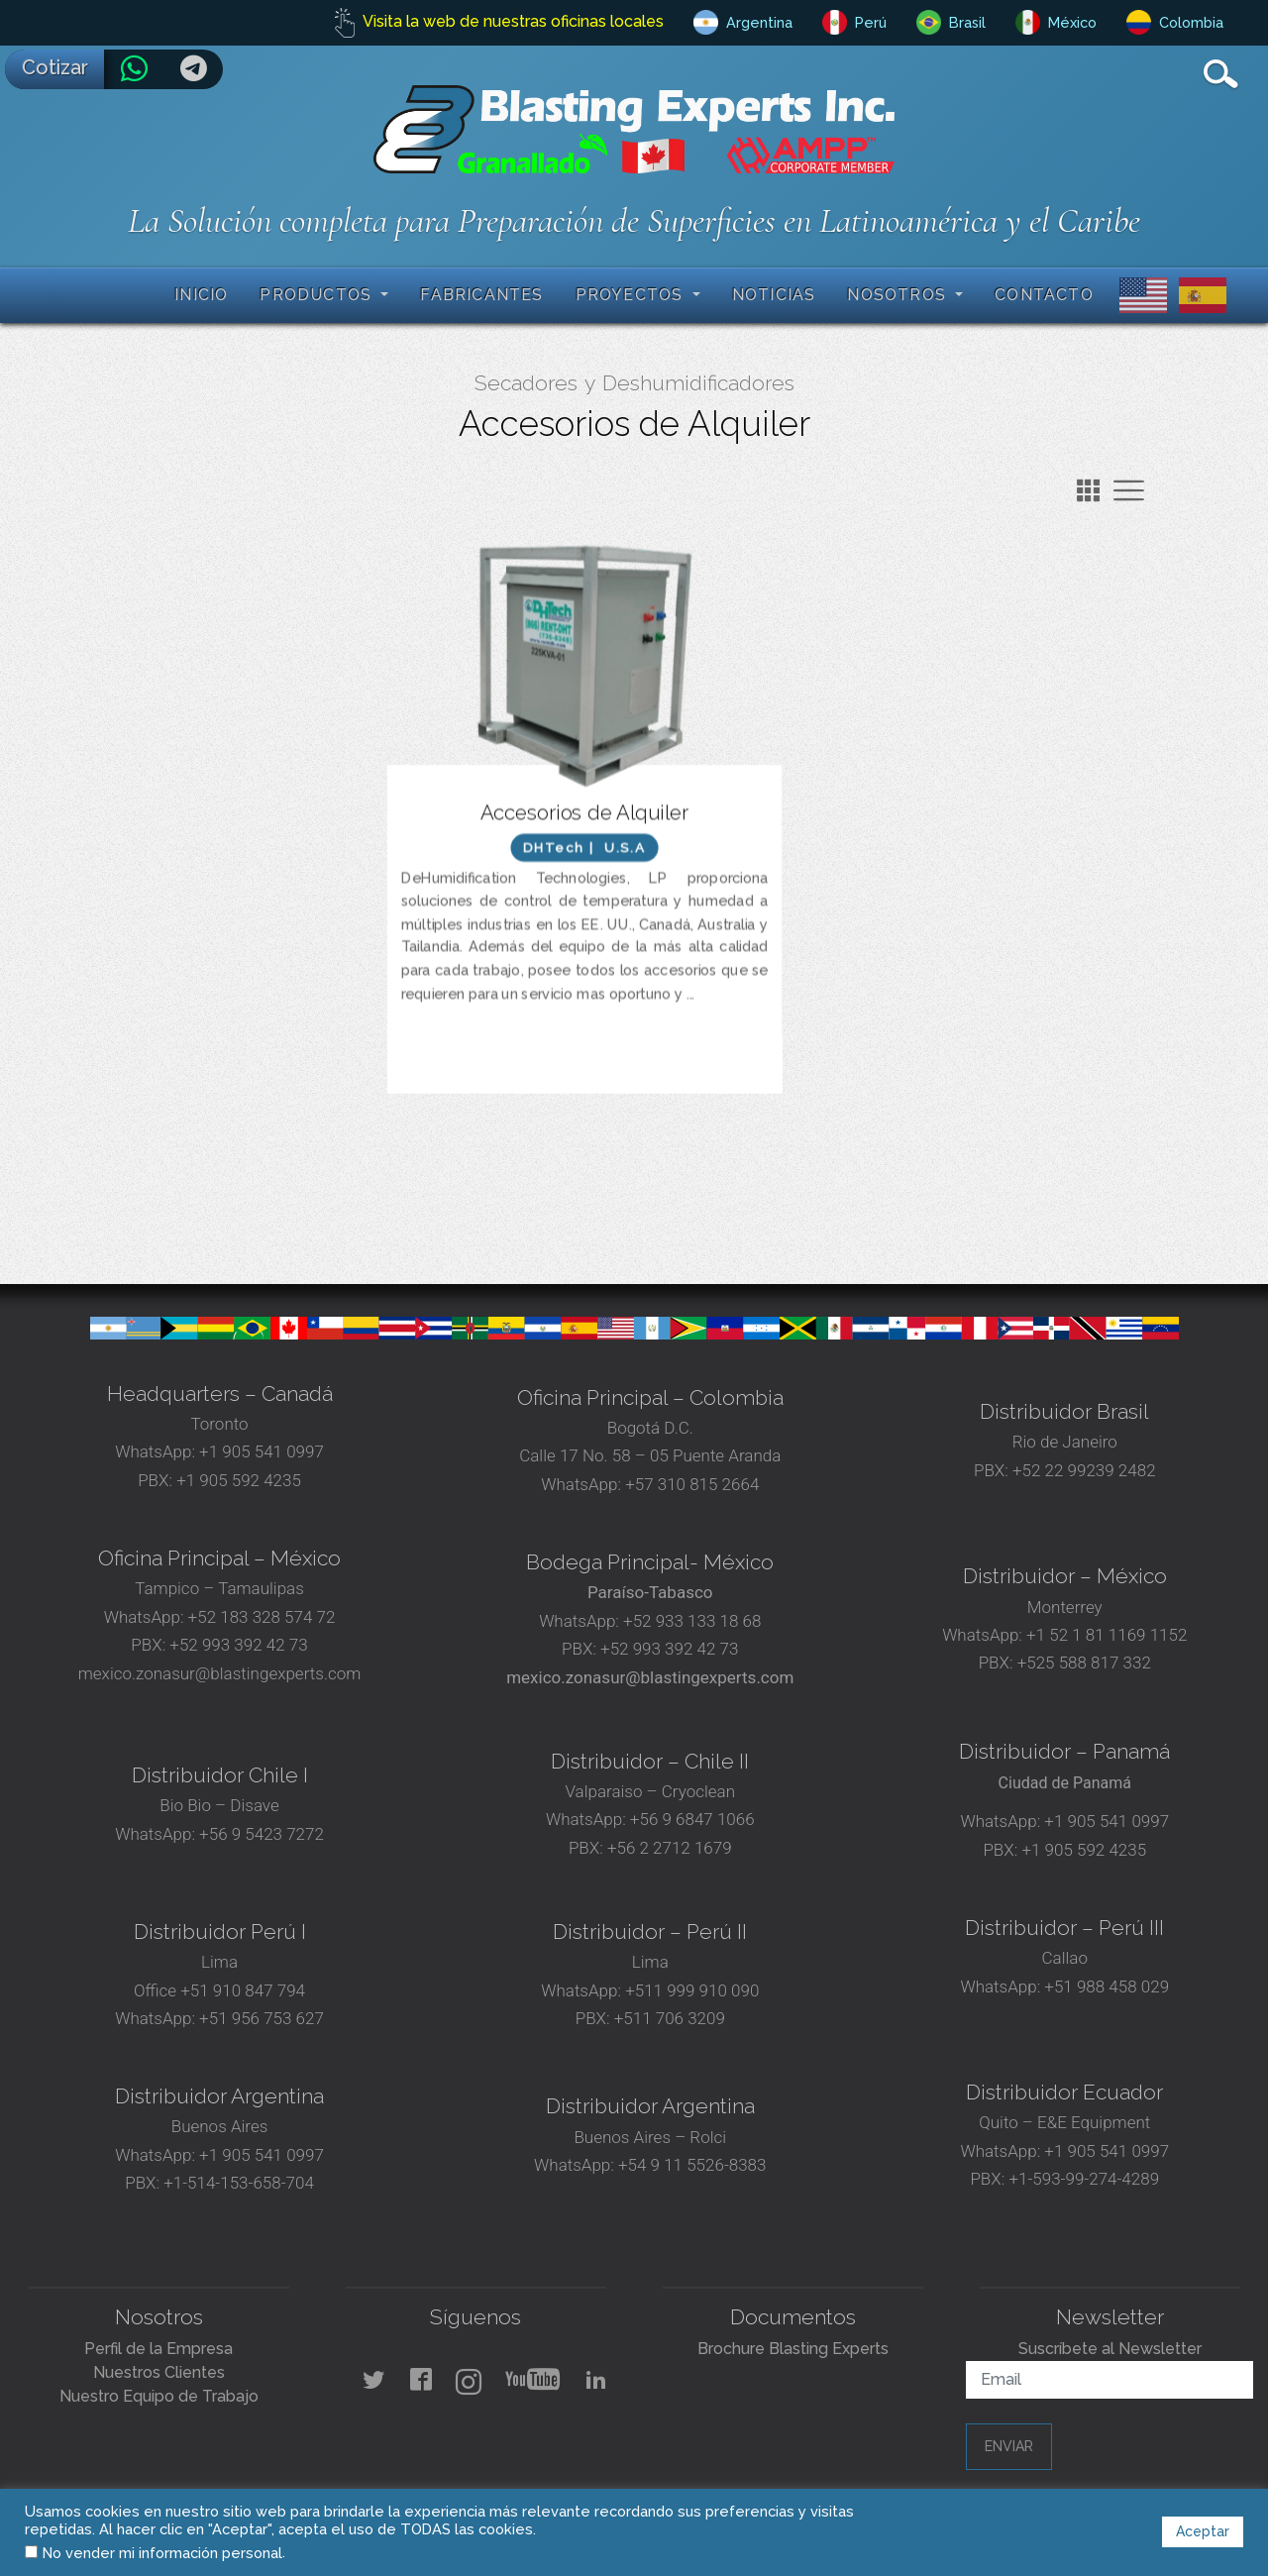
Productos (318, 294)
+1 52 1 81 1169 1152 (1104, 1635)
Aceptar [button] (1202, 2531)
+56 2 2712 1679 (669, 1848)
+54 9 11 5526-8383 (692, 2165)
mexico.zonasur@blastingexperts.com (220, 1673)
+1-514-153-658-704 (238, 2183)
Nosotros (899, 294)
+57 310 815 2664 (690, 1484)
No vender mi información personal (162, 2552)
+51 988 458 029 (1104, 1986)
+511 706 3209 (669, 2018)
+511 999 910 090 (690, 1990)
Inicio (201, 294)
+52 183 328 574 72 (262, 1617)
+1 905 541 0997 (259, 1451)
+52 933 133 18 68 (692, 1621)
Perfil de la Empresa (158, 2348)
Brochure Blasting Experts (793, 2348)
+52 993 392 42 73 (238, 1645)
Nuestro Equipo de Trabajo (159, 2396)
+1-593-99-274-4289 (1083, 2179)
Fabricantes (481, 294)
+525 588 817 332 (1084, 1662)
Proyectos (632, 294)
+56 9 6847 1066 (690, 1819)
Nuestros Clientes (159, 2372)
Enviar (1009, 2446)
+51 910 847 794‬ (242, 1990)
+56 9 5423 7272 (261, 1834)
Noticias (774, 294)
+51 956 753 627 (261, 2018)
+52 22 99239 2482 (1084, 1470)
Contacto (1044, 294)
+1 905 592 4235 (238, 1480)
